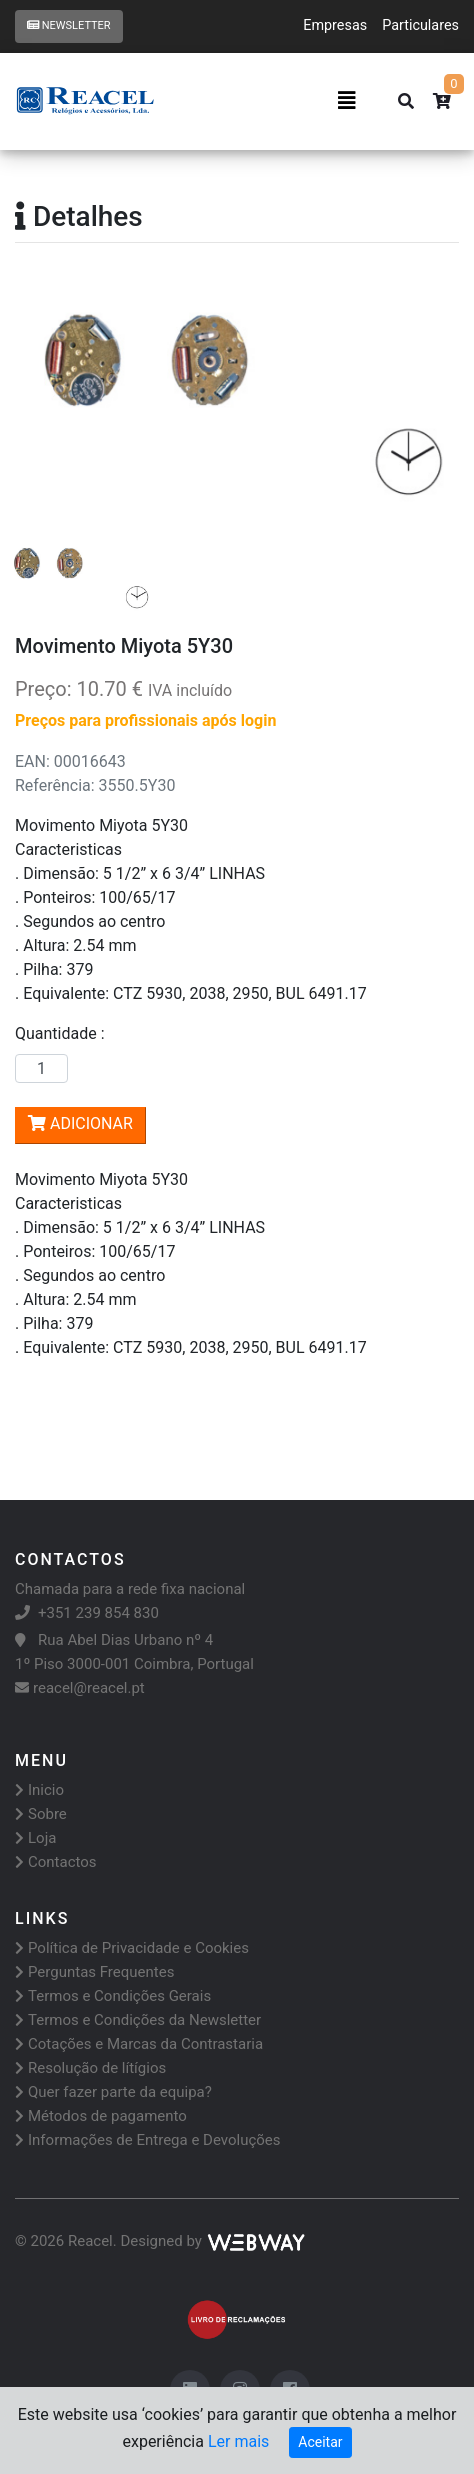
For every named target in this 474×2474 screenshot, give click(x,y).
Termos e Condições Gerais (113, 1996)
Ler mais (238, 2441)
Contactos (56, 1862)
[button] (48, 401)
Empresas (335, 25)
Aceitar (320, 2442)
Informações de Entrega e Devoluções (148, 2140)
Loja (35, 1838)
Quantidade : (64, 1033)
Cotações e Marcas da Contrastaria (139, 2044)
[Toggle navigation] (347, 101)
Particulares (420, 25)
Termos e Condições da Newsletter (138, 2020)
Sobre (41, 1814)
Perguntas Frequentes (94, 1972)
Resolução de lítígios (90, 2068)
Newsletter (69, 25)
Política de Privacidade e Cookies (132, 1948)
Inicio (39, 1790)
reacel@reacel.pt (80, 1688)
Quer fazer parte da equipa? (113, 2092)
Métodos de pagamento (101, 2116)
